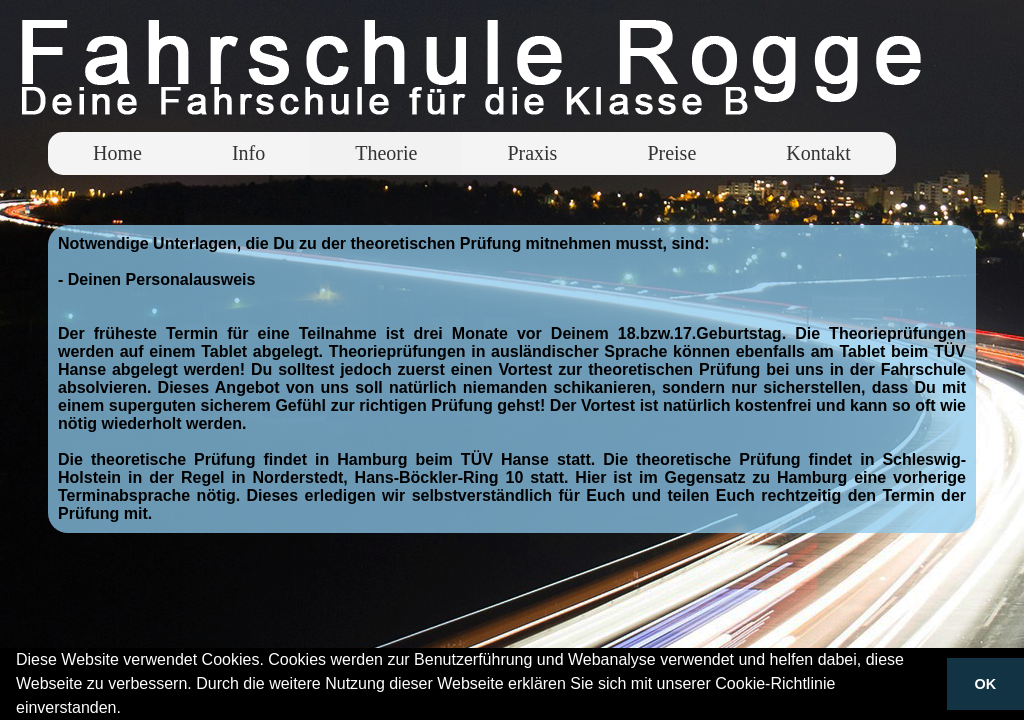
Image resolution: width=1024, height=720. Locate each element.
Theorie (386, 153)
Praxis (532, 153)
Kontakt (818, 153)
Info (248, 153)
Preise (671, 153)
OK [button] (986, 684)
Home (117, 153)
